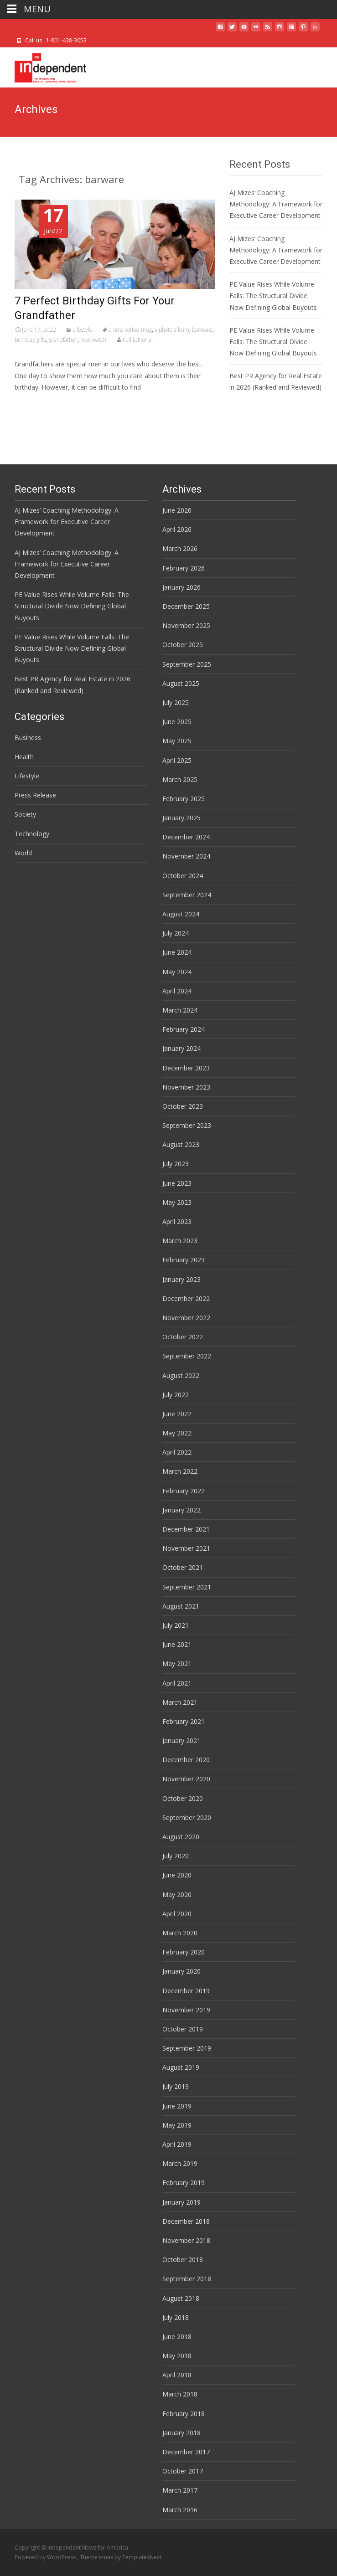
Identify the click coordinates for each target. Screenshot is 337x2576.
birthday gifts (30, 340)
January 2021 (181, 1740)
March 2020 (179, 1932)
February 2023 (183, 1259)
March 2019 (179, 2163)
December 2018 (186, 2221)
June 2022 (177, 1413)
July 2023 (175, 1163)
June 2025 (177, 721)
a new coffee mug (130, 330)
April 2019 (177, 2144)
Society (25, 814)
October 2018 (182, 2259)
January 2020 (181, 1971)
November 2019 (186, 2009)
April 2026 (177, 529)
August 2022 (180, 1375)
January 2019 (181, 2202)
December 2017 (186, 2451)
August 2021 (180, 1606)
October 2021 (182, 1567)
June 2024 (177, 952)
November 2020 (186, 1778)
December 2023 (186, 1068)
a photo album (172, 330)
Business (28, 737)
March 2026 (179, 548)
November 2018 (186, 2240)
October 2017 (182, 2471)
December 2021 (186, 1529)
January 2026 (181, 587)
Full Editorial (138, 340)
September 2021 (186, 1587)
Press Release (35, 795)
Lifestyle (83, 330)
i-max (106, 2557)
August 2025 (180, 683)
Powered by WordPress (46, 2557)
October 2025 (182, 644)
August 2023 (180, 1144)
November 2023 (186, 1087)
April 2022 (177, 1452)
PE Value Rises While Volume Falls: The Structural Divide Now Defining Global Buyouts (273, 295)
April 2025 (177, 760)
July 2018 (175, 2317)
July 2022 (175, 1394)
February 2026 (183, 568)
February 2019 (183, 2182)
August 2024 (180, 914)
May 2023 (177, 1202)
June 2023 (177, 1183)
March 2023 (179, 1240)
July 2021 (175, 1625)
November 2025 (186, 625)
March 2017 (179, 2490)
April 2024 (177, 991)
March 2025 (179, 779)
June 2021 (177, 1644)
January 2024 (181, 1048)
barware (202, 330)
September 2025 (186, 664)
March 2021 (179, 1702)
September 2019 (186, 2048)
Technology (32, 833)
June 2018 (177, 2336)
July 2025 (175, 702)
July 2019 (175, 2086)
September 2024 (186, 894)
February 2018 (183, 2413)
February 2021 (183, 1721)
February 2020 (183, 1952)
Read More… (35, 404)
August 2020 (180, 1836)
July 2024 (175, 933)
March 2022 (179, 1471)
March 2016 (179, 2509)
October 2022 (182, 1336)
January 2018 (181, 2432)
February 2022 (183, 1490)
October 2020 (182, 1798)
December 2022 (186, 1298)
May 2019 (177, 2125)
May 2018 (177, 2355)
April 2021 (177, 1683)
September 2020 (186, 1817)
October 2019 (182, 2029)
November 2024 (186, 856)
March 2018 (179, 2394)
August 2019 (180, 2067)
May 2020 (177, 1894)
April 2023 (177, 1221)
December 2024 (186, 837)
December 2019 (186, 1990)
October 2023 (182, 1106)
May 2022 (177, 1433)
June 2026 (177, 510)
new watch (93, 340)
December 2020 (186, 1759)
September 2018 (186, 2278)
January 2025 (181, 817)
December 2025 (186, 606)
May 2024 (177, 971)
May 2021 (177, 1663)
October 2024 (182, 875)
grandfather (63, 340)
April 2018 (177, 2374)
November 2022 (186, 1317)
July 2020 (175, 1855)
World (23, 852)
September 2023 (186, 1125)
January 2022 (181, 1510)
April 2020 (177, 1913)
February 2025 (183, 798)
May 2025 (177, 740)
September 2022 (186, 1356)
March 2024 (179, 1010)
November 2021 (186, 1548)
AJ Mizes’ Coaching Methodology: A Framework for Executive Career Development (275, 204)
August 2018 (180, 2298)
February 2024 (183, 1029)
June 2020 (177, 1875)
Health (24, 756)
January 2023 (181, 1279)
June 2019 (177, 2106)
